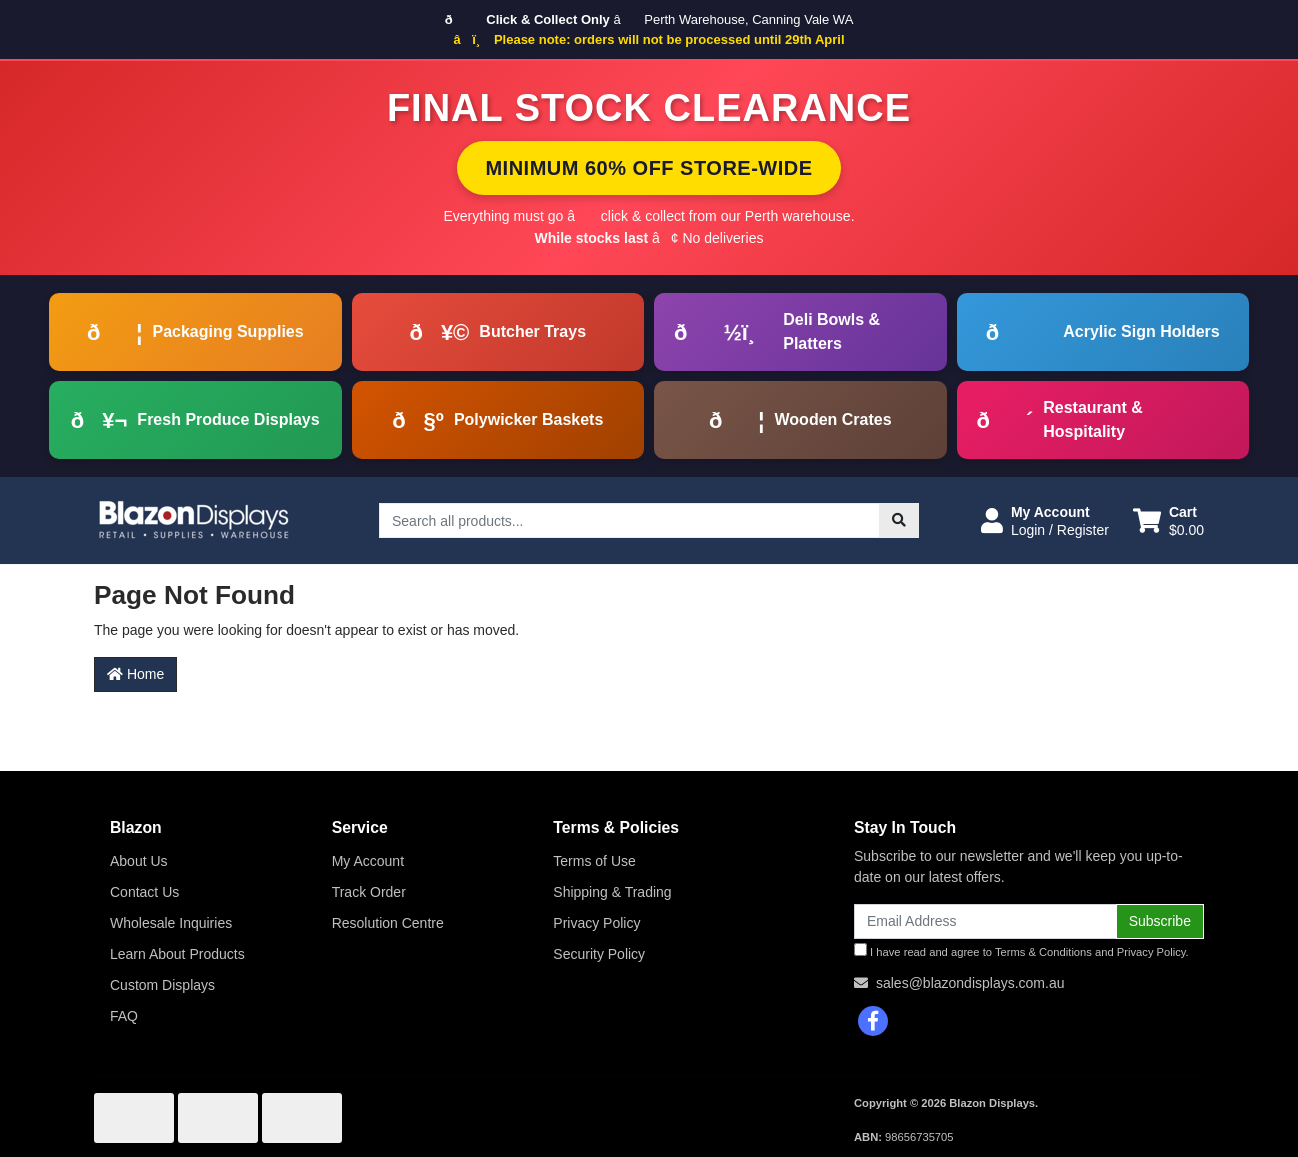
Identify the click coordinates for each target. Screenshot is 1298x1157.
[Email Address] (985, 921)
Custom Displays (162, 985)
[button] (1045, 521)
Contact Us (144, 892)
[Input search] (629, 520)
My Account (368, 861)
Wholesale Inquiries (171, 923)
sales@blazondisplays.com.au (970, 983)
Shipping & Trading (612, 892)
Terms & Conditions (1043, 952)
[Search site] (899, 520)
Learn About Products (177, 954)
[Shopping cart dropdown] (1168, 521)
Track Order (369, 892)
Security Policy (599, 954)
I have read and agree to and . (1021, 950)
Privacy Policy (596, 923)
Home (135, 674)
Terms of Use (594, 861)
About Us (139, 861)
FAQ (124, 1016)
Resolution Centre (388, 923)
